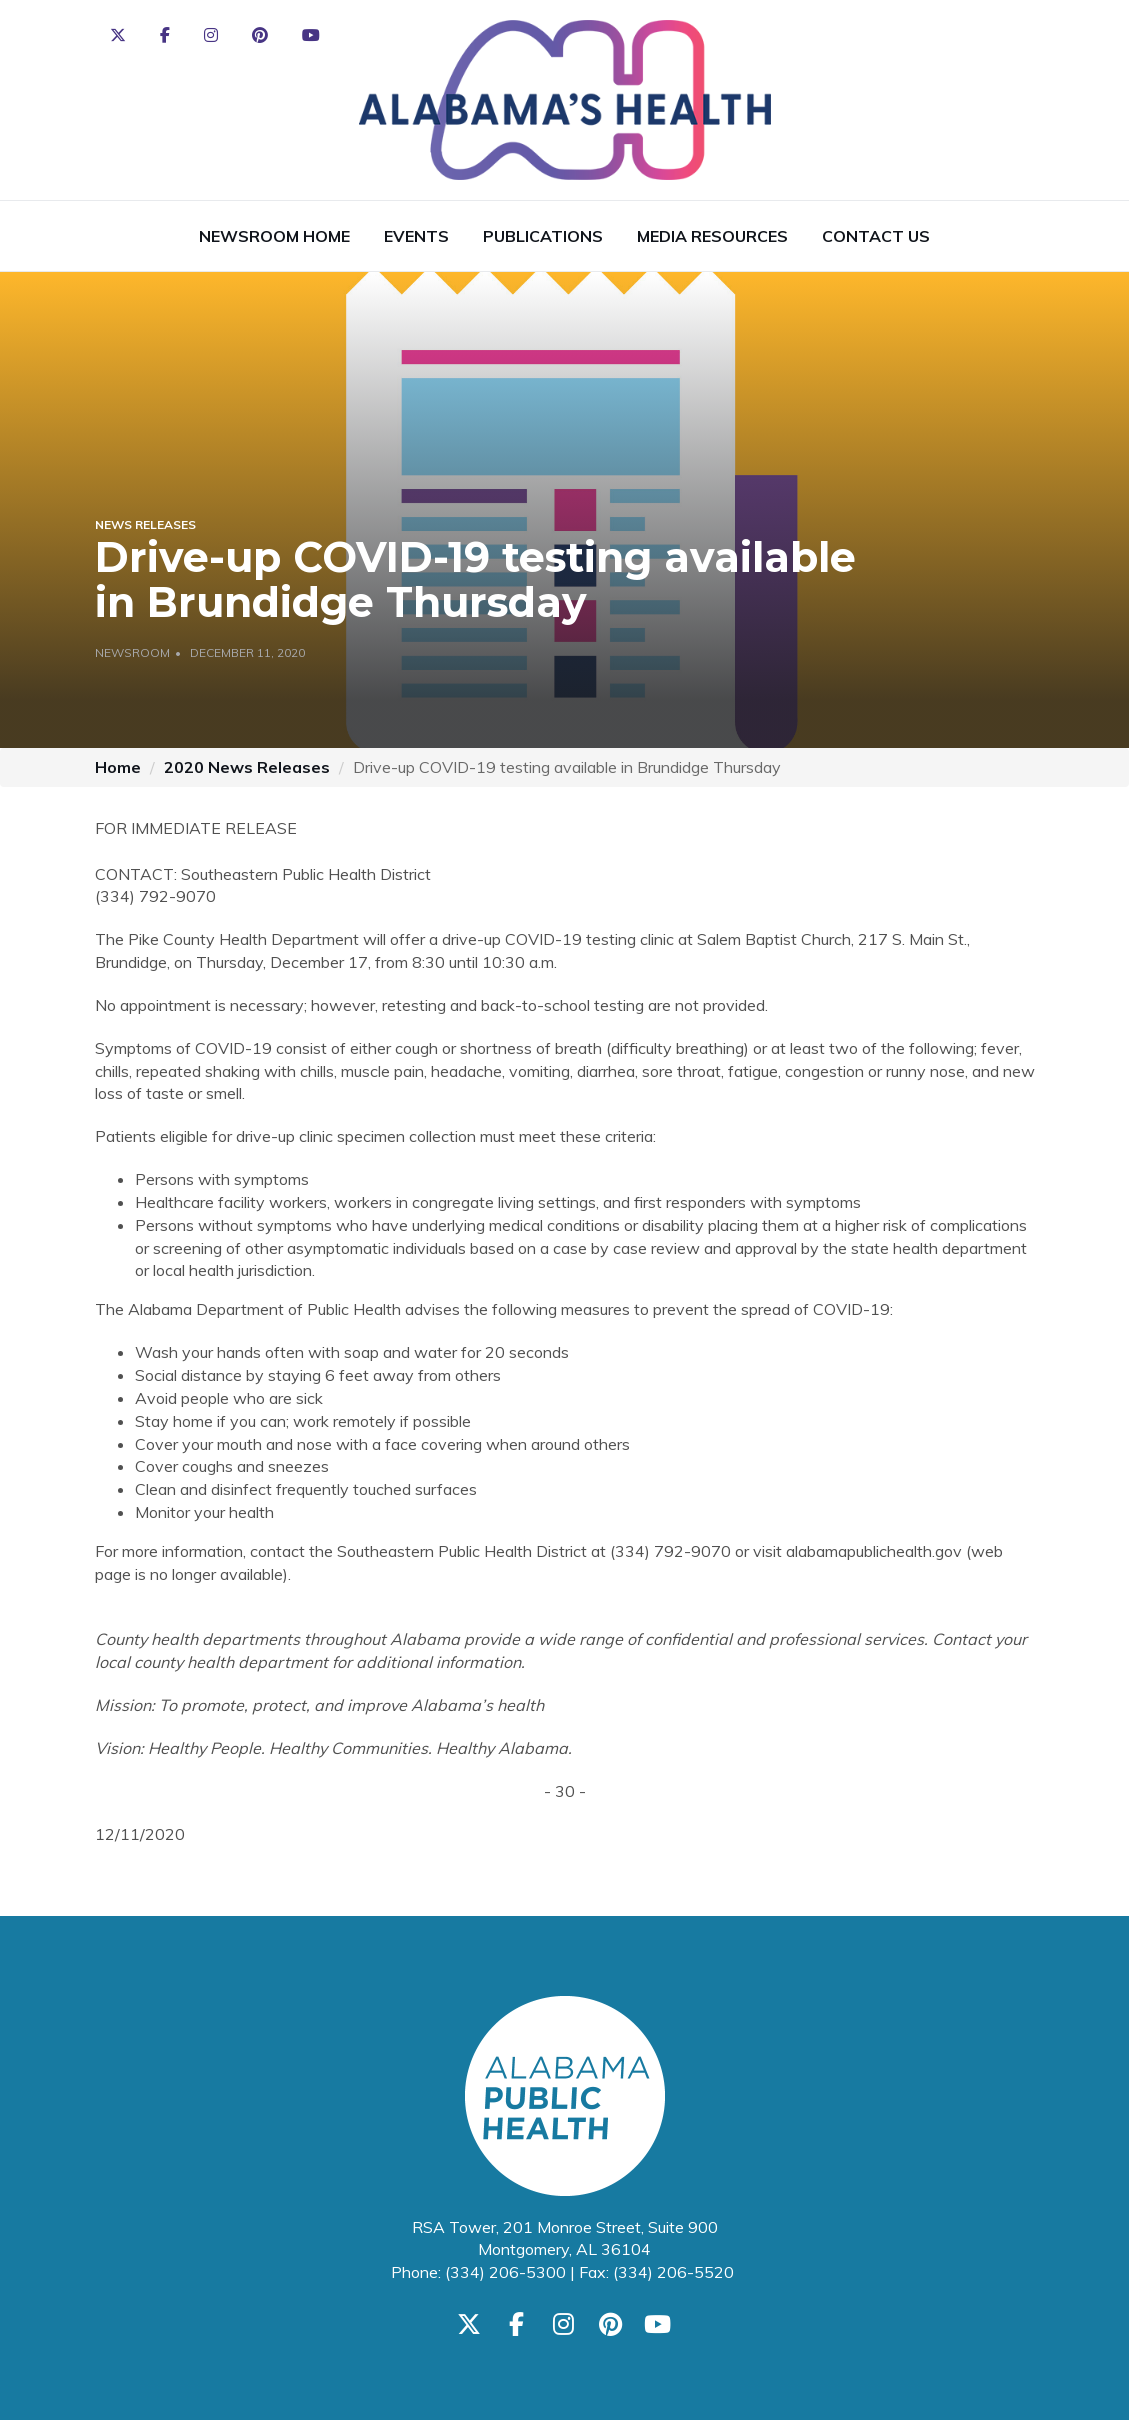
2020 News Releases (247, 767)
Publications (543, 236)
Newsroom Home (274, 236)
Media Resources (712, 236)
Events (416, 236)
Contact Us (876, 236)
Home (118, 767)
